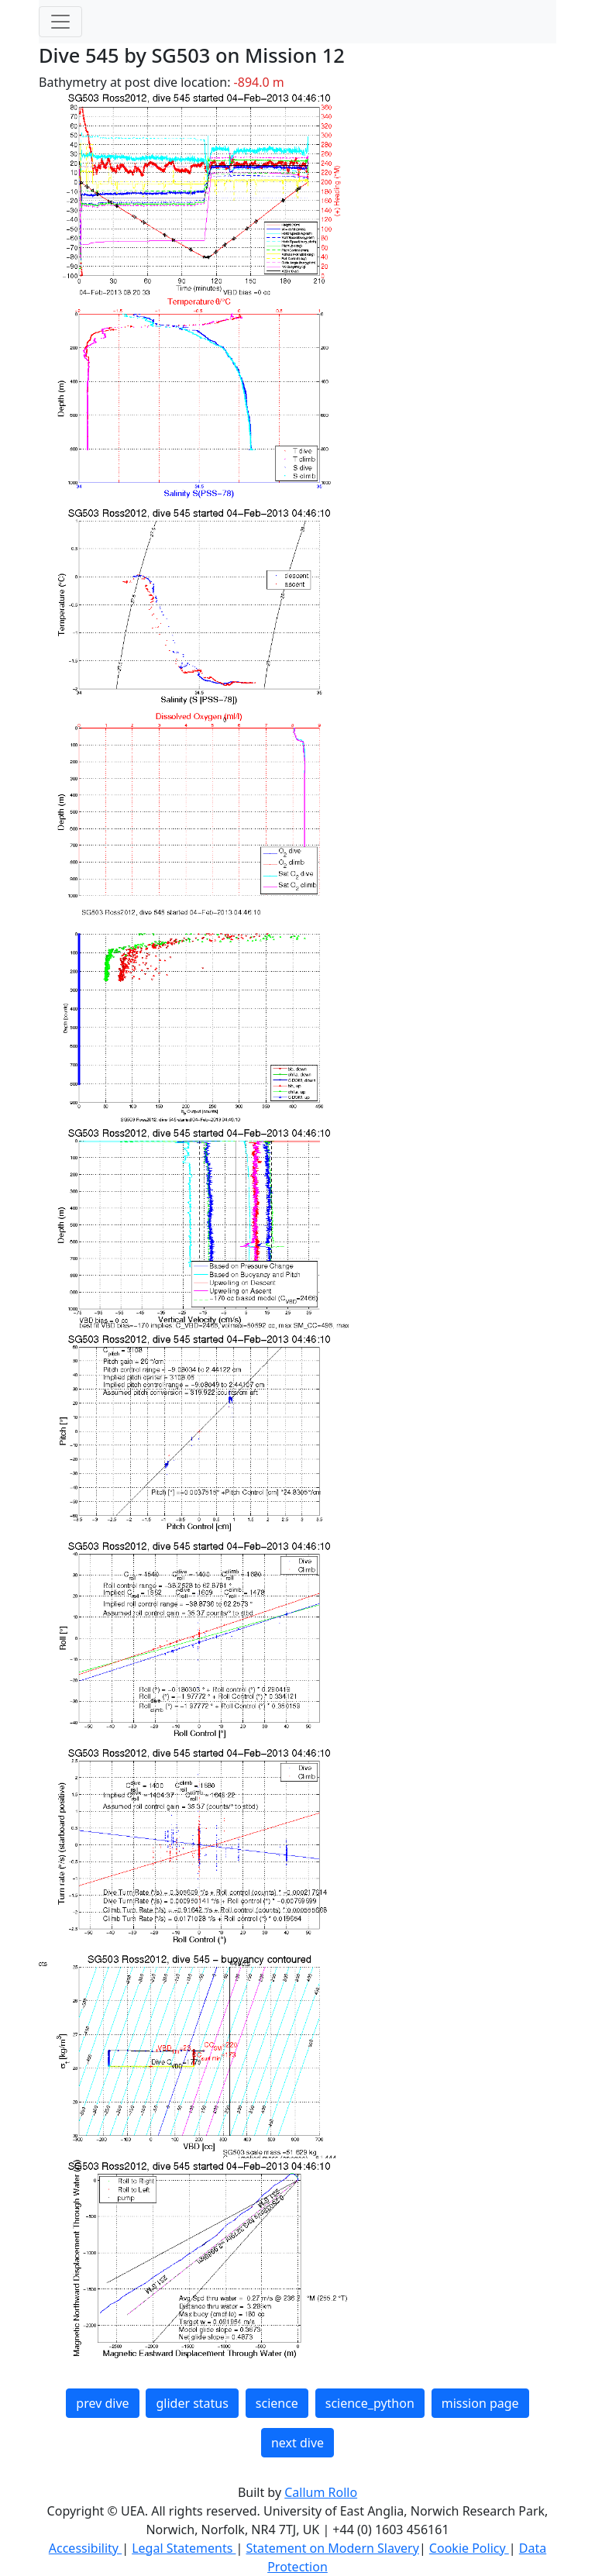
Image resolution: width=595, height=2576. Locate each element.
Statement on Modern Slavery (332, 2548)
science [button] (277, 2403)
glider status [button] (192, 2403)
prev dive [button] (102, 2403)
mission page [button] (480, 2403)
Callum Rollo (320, 2492)
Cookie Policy (469, 2548)
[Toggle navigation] (60, 21)
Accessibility (85, 2548)
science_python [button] (369, 2403)
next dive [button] (297, 2442)
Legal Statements (184, 2548)
